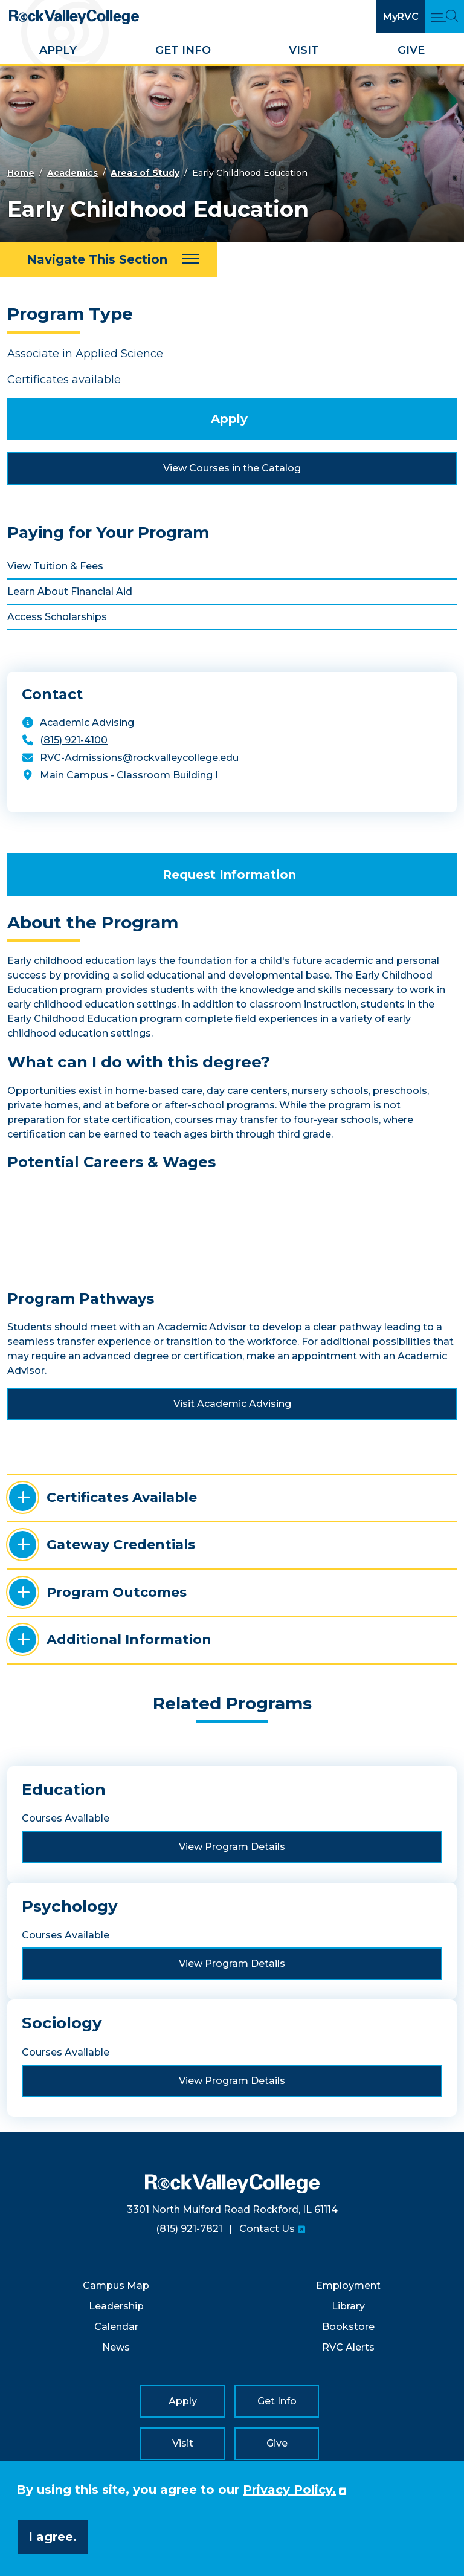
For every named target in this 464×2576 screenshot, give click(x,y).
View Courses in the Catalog (232, 468)
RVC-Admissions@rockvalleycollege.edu (139, 757)
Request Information (229, 874)
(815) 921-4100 (74, 740)
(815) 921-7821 (189, 2229)
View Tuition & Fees (55, 566)
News (116, 2347)
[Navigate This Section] (109, 259)
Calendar (116, 2326)
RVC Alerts (348, 2347)
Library (348, 2306)
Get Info (183, 50)
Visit (304, 50)
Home (20, 172)
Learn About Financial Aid (69, 591)
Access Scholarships (57, 617)
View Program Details (232, 1847)
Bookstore (348, 2326)
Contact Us (267, 2229)
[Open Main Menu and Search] (444, 16)
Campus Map (116, 2285)
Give (411, 50)
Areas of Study (145, 172)
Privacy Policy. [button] (289, 2489)
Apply (58, 50)
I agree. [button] (52, 2536)
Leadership (116, 2306)
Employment (348, 2285)
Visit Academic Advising (232, 1403)
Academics (72, 172)
